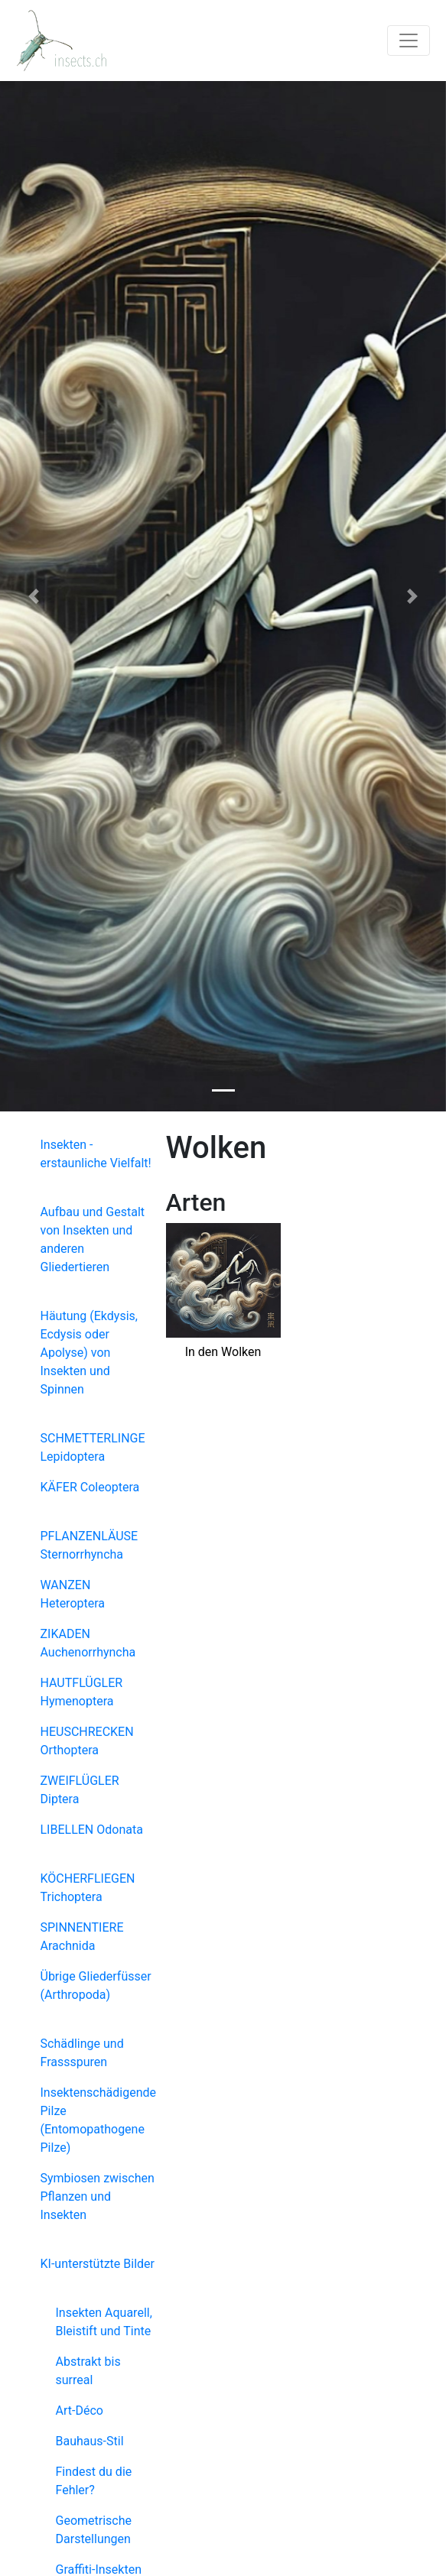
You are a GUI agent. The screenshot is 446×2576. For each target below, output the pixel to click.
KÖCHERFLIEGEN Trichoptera (88, 1887)
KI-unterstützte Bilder (98, 2263)
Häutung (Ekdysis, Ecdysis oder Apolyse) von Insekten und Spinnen (89, 1353)
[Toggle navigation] (408, 40)
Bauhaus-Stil (90, 2441)
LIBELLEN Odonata (92, 1829)
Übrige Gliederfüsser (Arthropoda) (96, 1985)
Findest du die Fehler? (94, 2480)
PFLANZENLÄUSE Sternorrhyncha (89, 1545)
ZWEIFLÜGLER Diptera (80, 1789)
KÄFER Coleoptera (90, 1487)
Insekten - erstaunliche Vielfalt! (96, 1153)
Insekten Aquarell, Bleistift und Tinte (104, 2321)
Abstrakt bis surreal (88, 2370)
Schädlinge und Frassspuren (82, 2052)
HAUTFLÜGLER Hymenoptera (82, 1692)
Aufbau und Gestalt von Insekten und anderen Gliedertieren (93, 1239)
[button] (33, 596)
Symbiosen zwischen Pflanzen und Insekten (98, 2196)
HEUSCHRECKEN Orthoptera (87, 1740)
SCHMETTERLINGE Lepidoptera (93, 1447)
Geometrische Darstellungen (94, 2529)
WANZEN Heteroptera (73, 1594)
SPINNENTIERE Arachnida (82, 1936)
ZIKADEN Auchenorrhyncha (88, 1643)
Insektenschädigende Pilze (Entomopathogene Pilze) (98, 2120)
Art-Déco (79, 2410)
